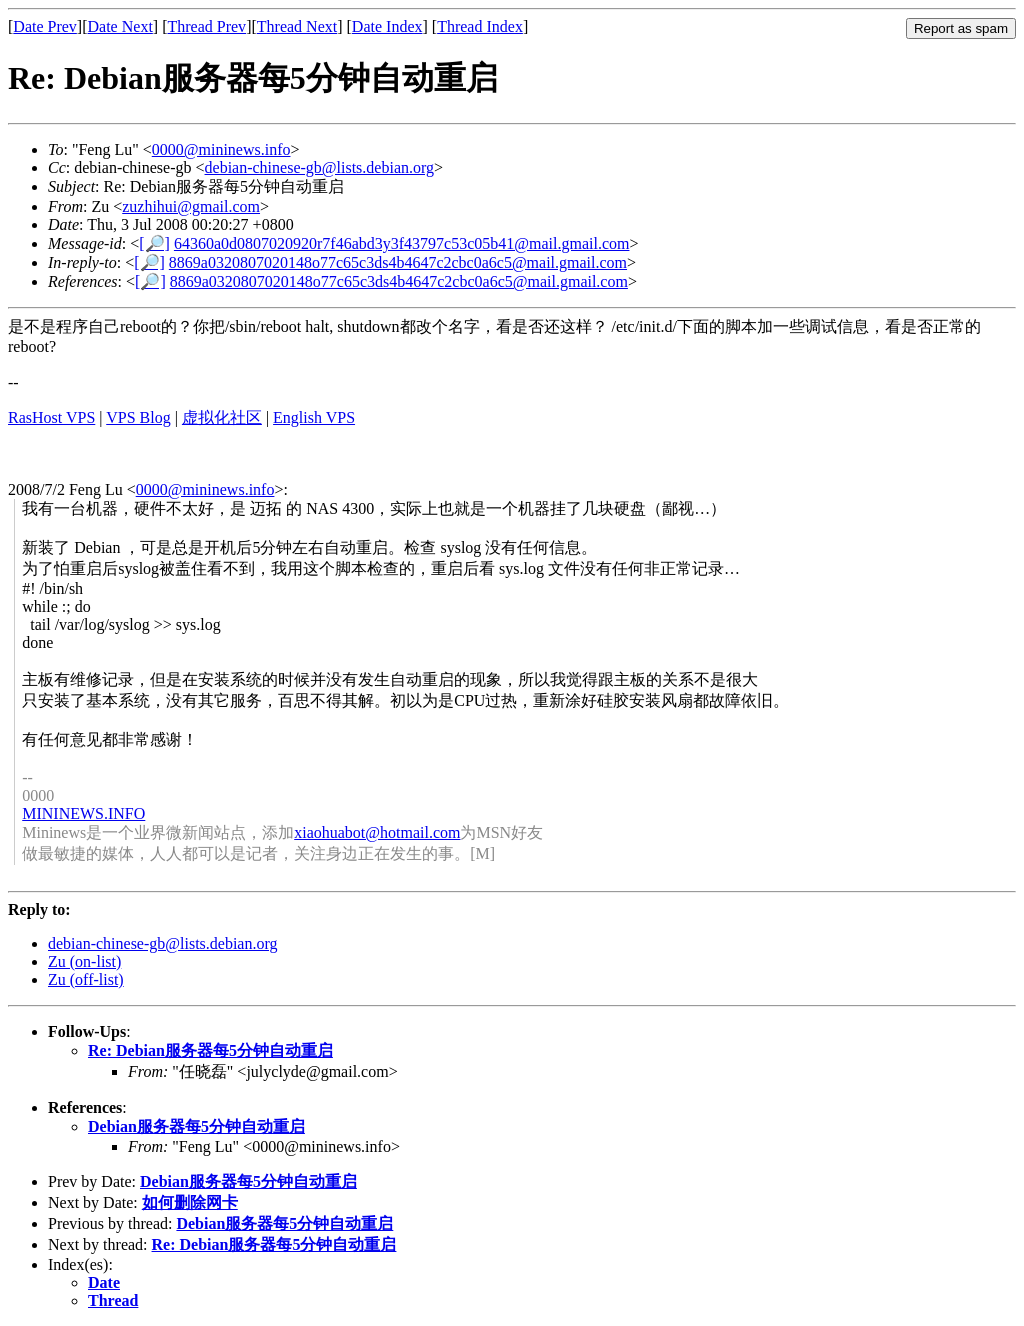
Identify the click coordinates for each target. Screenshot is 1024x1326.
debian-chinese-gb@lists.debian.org (320, 167)
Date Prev (45, 26)
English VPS (314, 417)
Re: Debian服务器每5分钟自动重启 (210, 1050)
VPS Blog (138, 417)
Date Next (120, 26)
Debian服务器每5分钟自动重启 (196, 1126)
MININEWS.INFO (83, 813)
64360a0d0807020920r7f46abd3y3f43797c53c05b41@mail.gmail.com (402, 243)
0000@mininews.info (221, 149)
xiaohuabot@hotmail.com (377, 832)
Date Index (387, 26)
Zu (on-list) (84, 961)
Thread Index (480, 26)
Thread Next (297, 26)
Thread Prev (206, 26)
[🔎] (154, 243)
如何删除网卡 (190, 1202)
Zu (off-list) (86, 979)
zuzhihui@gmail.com (191, 206)
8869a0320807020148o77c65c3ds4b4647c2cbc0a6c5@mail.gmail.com (398, 262)
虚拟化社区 (222, 417)
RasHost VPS (51, 417)
